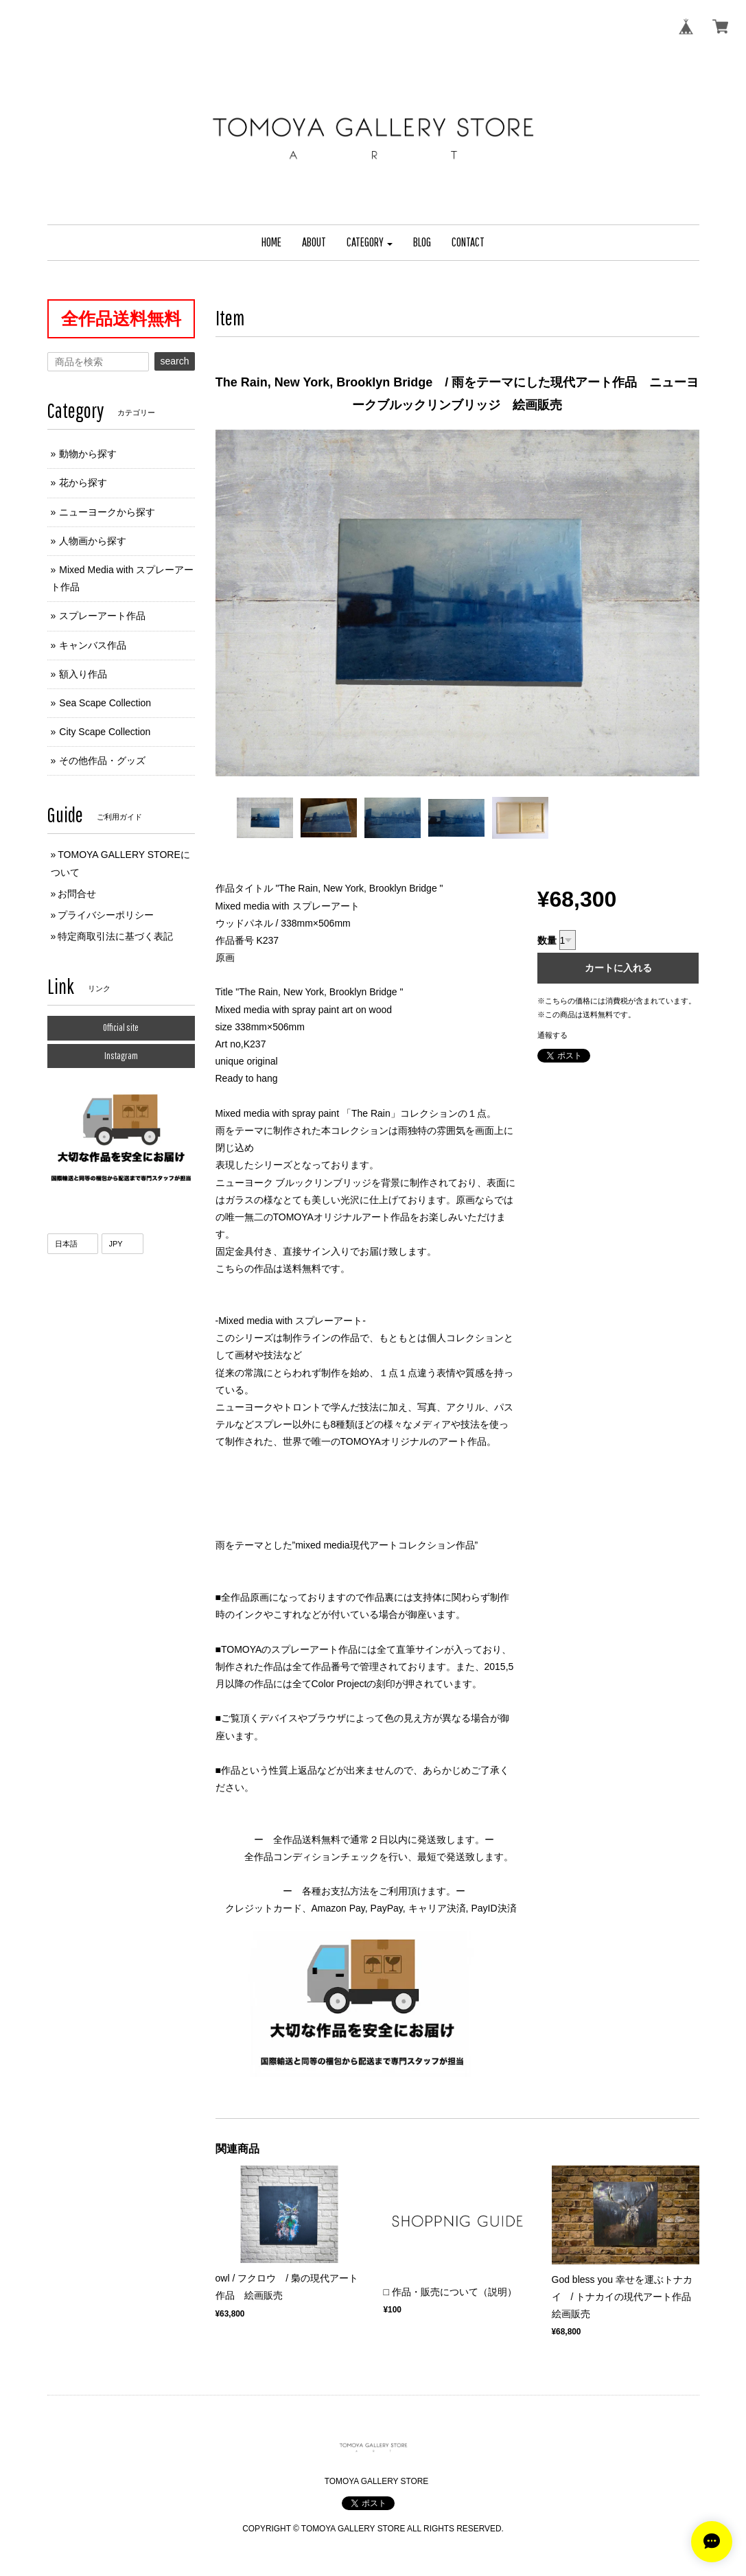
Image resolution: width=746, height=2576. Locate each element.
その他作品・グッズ (102, 760)
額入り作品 (83, 674)
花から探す (83, 482)
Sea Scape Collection (105, 702)
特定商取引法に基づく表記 (115, 936)
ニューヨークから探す (107, 512)
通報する (552, 1035)
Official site (121, 1027)
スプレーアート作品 (102, 615)
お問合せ (77, 893)
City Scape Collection (104, 731)
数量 (547, 940)
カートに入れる (618, 967)
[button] (370, 242)
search (174, 361)
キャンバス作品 (92, 645)
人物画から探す (92, 540)
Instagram (121, 1055)
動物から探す (88, 453)
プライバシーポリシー (106, 914)
